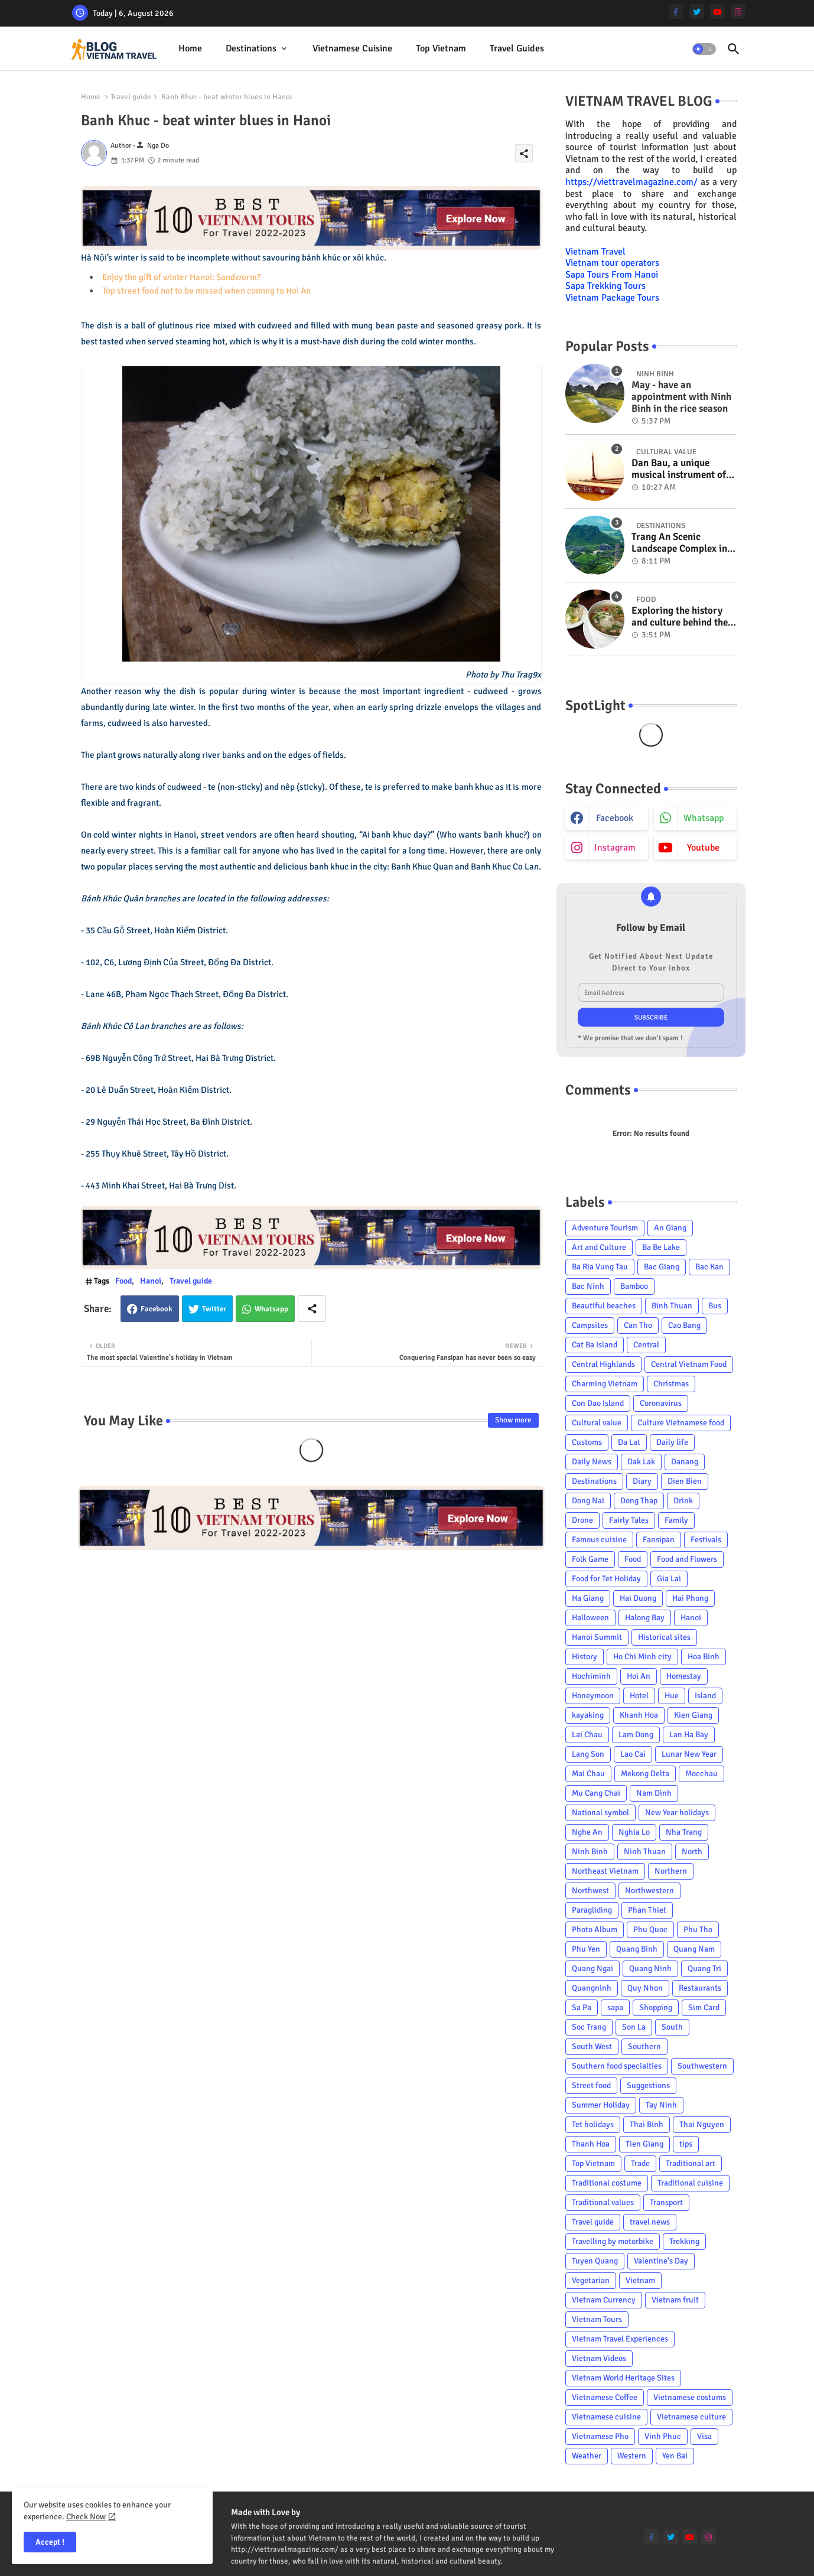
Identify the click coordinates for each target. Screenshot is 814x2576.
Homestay (683, 1676)
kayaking (588, 1715)
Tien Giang (644, 2144)
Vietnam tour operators (612, 263)
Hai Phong (690, 1598)
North (692, 1851)
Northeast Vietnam (605, 1871)
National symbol (600, 1813)
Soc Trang (589, 2027)
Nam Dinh (654, 1793)
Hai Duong (638, 1598)
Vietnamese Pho (600, 2436)
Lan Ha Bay (688, 1735)
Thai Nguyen (701, 2124)
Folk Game (590, 1559)
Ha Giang (588, 1598)
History (584, 1657)
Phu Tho (697, 1929)
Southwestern (702, 2066)
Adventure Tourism (605, 1228)
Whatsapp (271, 1309)
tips (685, 2144)
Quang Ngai (592, 1968)
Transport (666, 2202)
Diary (642, 1481)
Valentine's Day (661, 2261)
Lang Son (588, 1754)
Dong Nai (588, 1501)
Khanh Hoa (639, 1715)
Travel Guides (517, 48)
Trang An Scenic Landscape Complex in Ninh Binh (679, 543)
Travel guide (130, 97)
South (672, 2027)
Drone (582, 1520)
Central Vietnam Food (689, 1364)
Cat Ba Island (594, 1345)
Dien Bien (685, 1481)
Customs (587, 1442)
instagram (615, 848)
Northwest (590, 1890)
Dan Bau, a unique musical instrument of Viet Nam (678, 469)
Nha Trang (684, 1832)
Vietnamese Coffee (604, 2397)
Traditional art (690, 2163)
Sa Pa (581, 2007)
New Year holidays (677, 1813)
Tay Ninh (661, 2105)
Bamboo (634, 1286)
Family (676, 1520)
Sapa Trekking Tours (605, 286)
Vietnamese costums (689, 2397)
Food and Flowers (687, 1559)
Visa (704, 2436)
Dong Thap (638, 1501)
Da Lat (629, 1442)
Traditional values (603, 2202)
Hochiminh (591, 1676)
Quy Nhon (645, 1988)
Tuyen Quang (595, 2261)
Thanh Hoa (591, 2144)
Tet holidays (593, 2124)
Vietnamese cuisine (352, 48)
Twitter (214, 1309)
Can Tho (638, 1325)
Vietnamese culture (691, 2417)
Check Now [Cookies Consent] (86, 2517)
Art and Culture (599, 1247)
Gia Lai (669, 1579)
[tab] (190, 49)
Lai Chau (587, 1735)
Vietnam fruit (675, 2300)
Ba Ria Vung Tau (600, 1267)
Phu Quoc (650, 1929)
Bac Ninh (588, 1286)
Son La (634, 2027)
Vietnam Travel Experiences (620, 2339)
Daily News (591, 1462)
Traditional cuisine (690, 2183)
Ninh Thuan (645, 1851)
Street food (591, 2085)
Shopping (655, 2007)
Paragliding (592, 1910)
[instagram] (738, 11)
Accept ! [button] (49, 2542)
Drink (683, 1501)
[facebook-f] (676, 11)
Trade (640, 2163)
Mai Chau (588, 1774)
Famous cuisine (599, 1540)
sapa (615, 2007)
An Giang (670, 1228)
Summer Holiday (601, 2105)
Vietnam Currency (604, 2300)
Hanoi (150, 1281)
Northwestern (649, 1890)
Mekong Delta (645, 1774)
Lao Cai (633, 1754)
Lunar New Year (689, 1754)
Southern (644, 2046)
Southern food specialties (617, 2066)
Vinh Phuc (662, 2436)
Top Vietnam (441, 48)
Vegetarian (591, 2280)
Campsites (590, 1325)
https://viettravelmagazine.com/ (631, 182)
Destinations (251, 48)
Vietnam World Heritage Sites (623, 2378)
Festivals (706, 1540)
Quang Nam (694, 1949)
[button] (704, 49)
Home (190, 48)
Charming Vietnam (604, 1384)
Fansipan (659, 1540)
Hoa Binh (703, 1657)
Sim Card (703, 2007)
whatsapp (703, 818)
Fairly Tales (629, 1520)
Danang (684, 1462)
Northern (671, 1871)
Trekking (684, 2241)
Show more (513, 1420)
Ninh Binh (590, 1851)
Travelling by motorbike (612, 2241)
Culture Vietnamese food (680, 1423)
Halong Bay (645, 1618)
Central (646, 1345)
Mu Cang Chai (596, 1793)
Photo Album (594, 1929)
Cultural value (596, 1423)
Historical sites (664, 1637)
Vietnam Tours (597, 2319)
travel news (650, 2222)
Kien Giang (693, 1715)
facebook (614, 818)
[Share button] (312, 1308)
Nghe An (587, 1832)
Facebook (156, 1309)
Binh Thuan (672, 1306)
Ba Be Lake (661, 1247)
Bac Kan (709, 1267)
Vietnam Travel (595, 252)
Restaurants (700, 1988)
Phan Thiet (647, 1910)
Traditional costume (607, 2183)
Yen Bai (675, 2456)
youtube (703, 848)
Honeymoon (593, 1696)
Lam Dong (635, 1735)
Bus (714, 1306)
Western (631, 2456)
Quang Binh (636, 1949)
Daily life (672, 1442)
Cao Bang (684, 1325)
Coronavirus (661, 1403)
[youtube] (717, 11)
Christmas (671, 1384)
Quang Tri (704, 1968)
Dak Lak (641, 1462)
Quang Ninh (650, 1968)
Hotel (639, 1696)
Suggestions (648, 2085)
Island (705, 1696)
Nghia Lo (634, 1832)
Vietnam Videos (599, 2358)
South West (592, 2046)
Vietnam (640, 2280)
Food (123, 1281)
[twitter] (696, 11)
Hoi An (638, 1676)
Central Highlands (603, 1364)
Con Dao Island (598, 1403)
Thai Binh (646, 2124)
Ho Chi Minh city (642, 1657)
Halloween (590, 1618)
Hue (672, 1696)
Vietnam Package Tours (612, 298)
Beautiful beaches (604, 1306)
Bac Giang (661, 1267)
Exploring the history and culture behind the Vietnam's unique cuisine (679, 617)
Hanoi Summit (597, 1637)
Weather (586, 2456)
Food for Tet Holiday (606, 1579)
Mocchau (701, 1774)
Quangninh (591, 1988)
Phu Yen (586, 1949)
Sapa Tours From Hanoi (611, 275)
